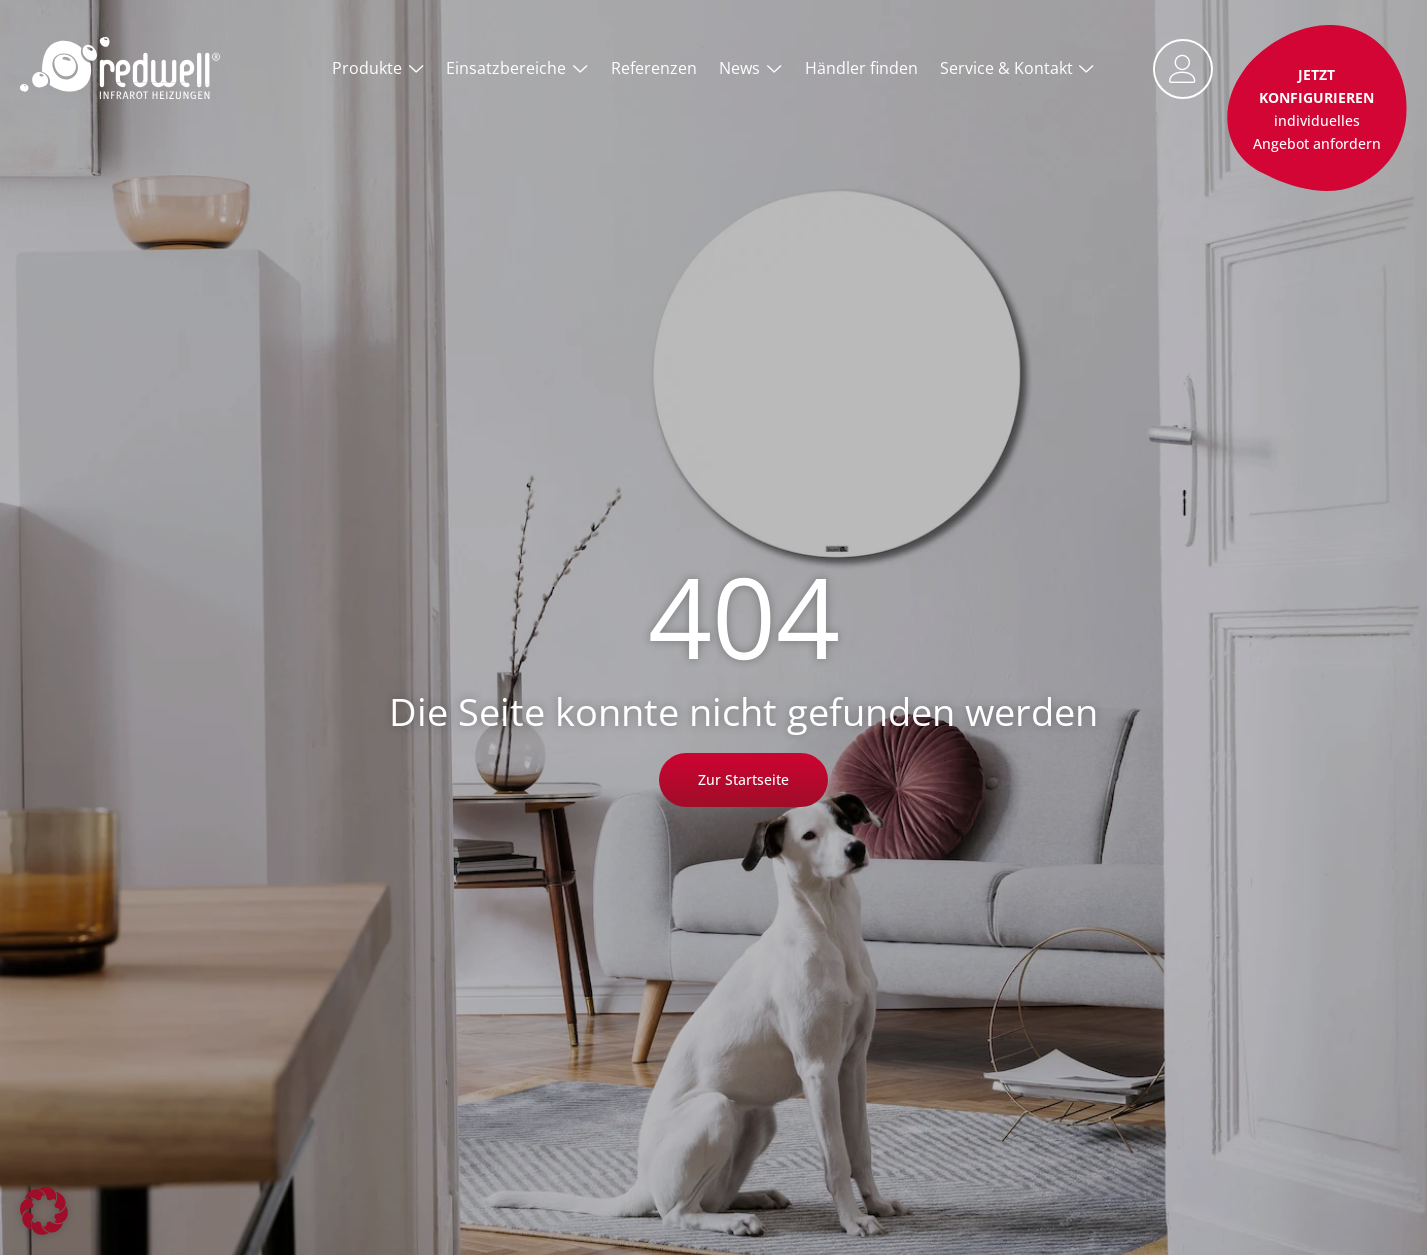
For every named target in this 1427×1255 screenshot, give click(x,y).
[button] (44, 1211)
